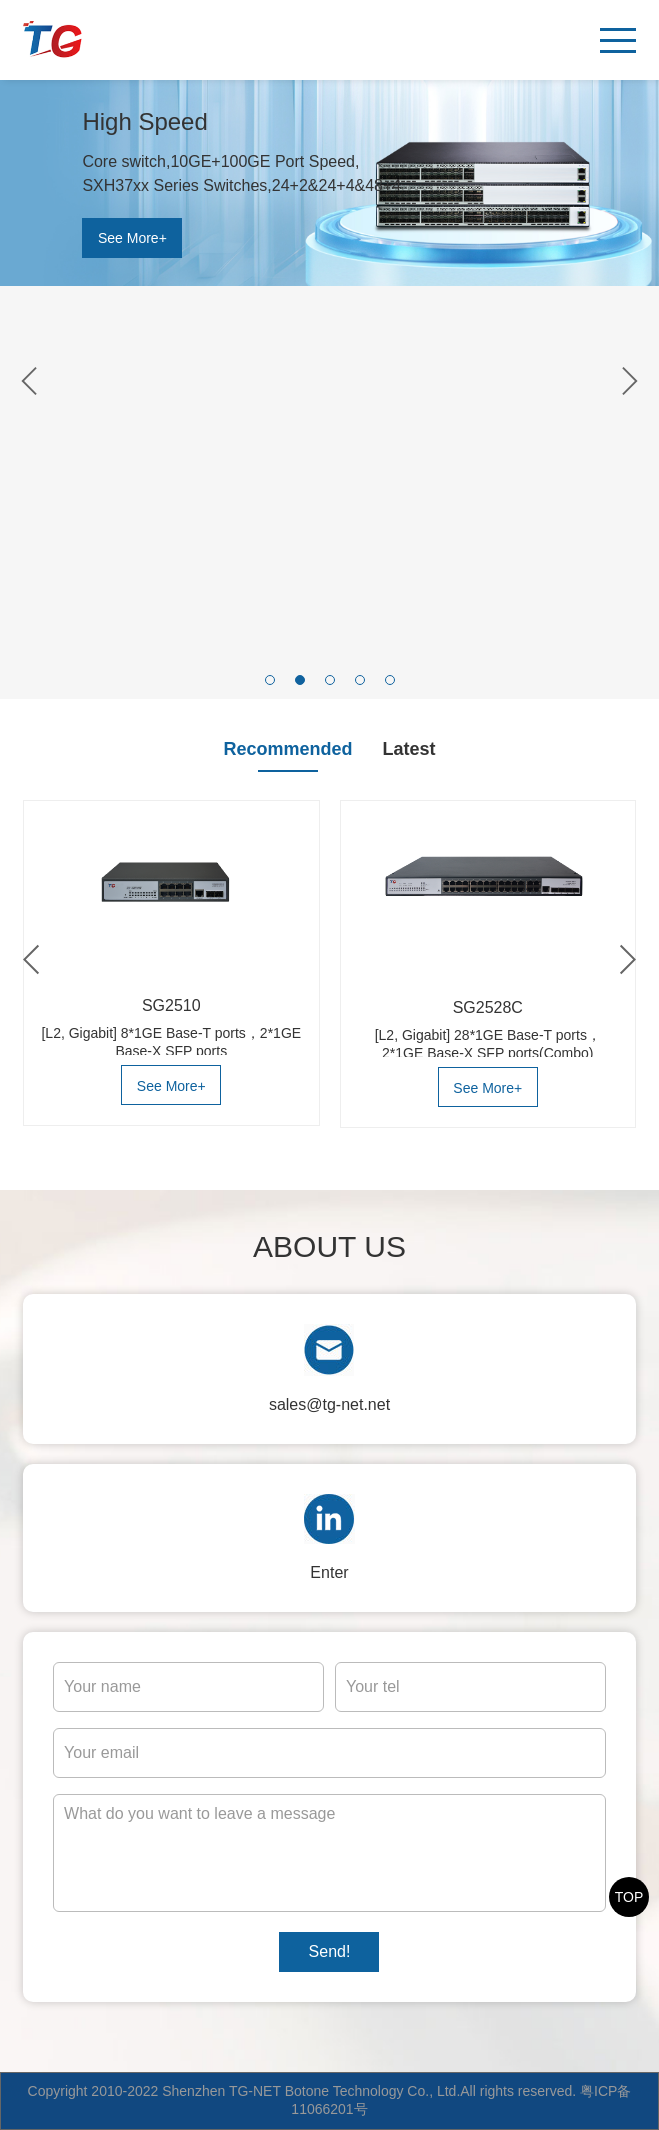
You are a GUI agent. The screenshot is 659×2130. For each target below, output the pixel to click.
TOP (629, 1897)
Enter (329, 1572)
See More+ (132, 238)
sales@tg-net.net (329, 1404)
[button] (270, 680)
